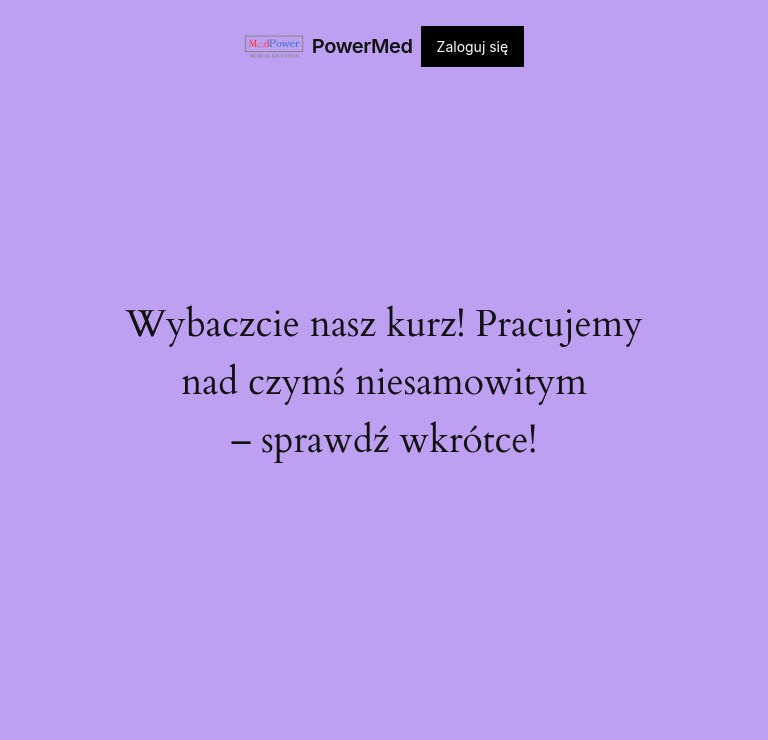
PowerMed (362, 46)
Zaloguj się (473, 46)
